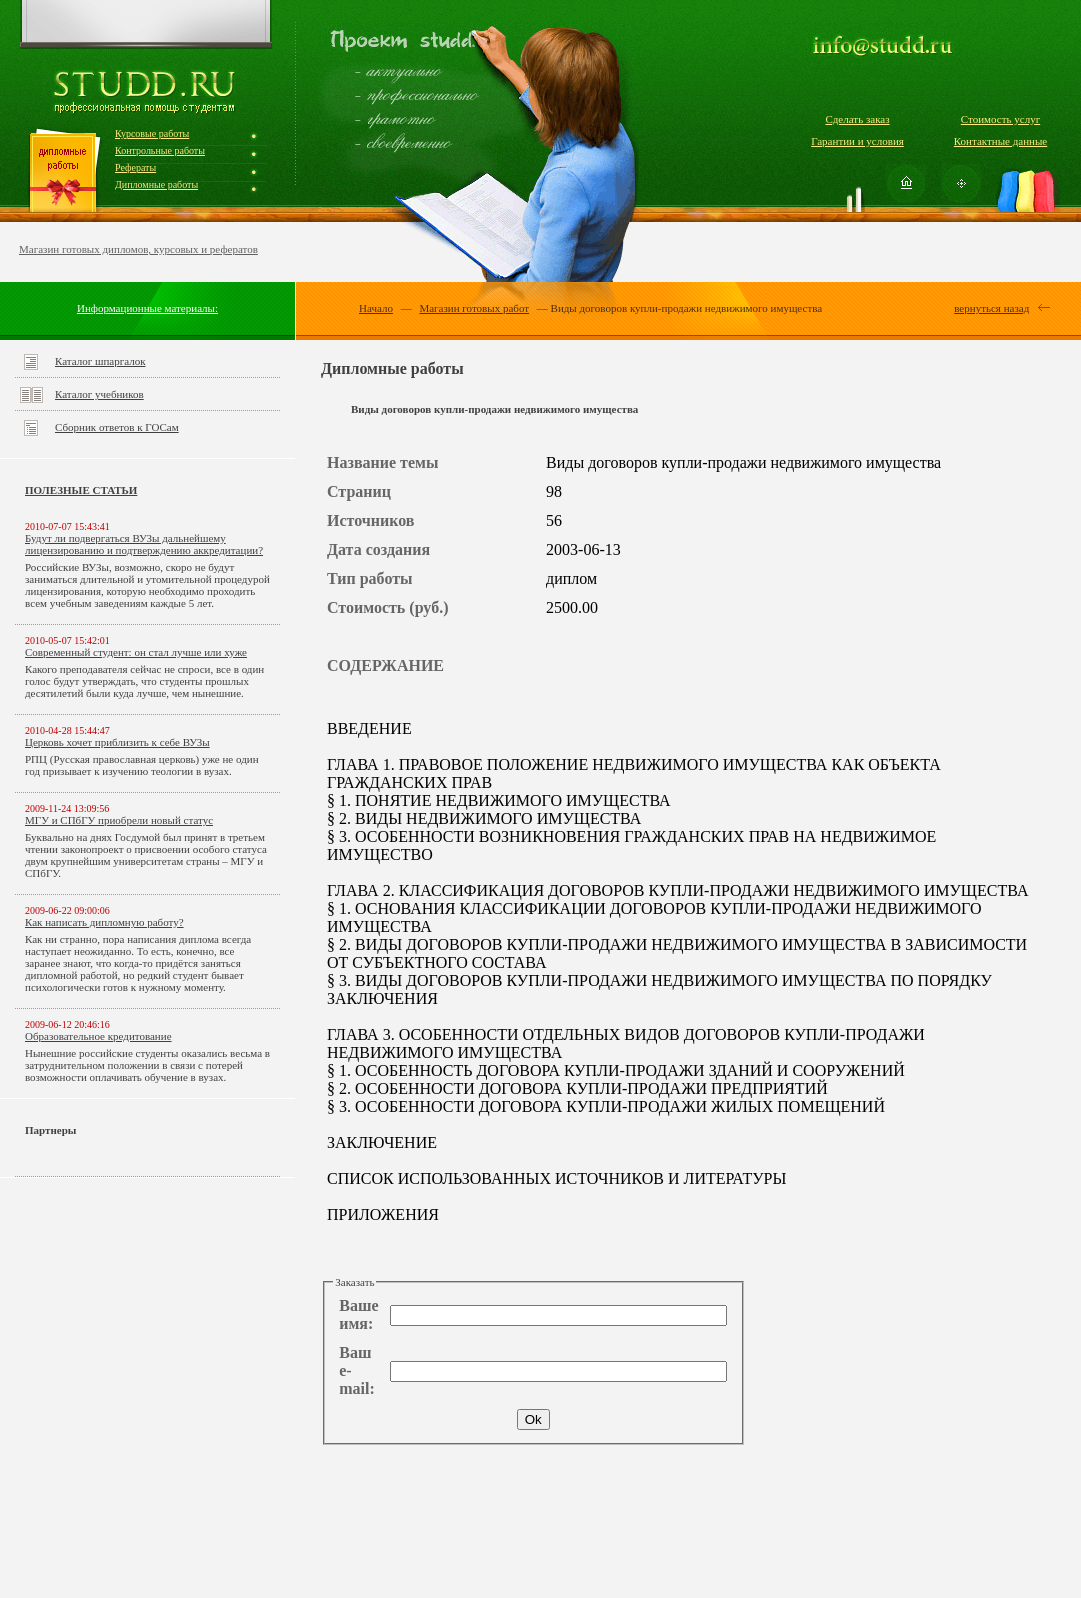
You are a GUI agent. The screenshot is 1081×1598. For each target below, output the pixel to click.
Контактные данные (1000, 141)
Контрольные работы (160, 150)
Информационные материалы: (147, 308)
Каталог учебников (99, 394)
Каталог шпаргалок (100, 361)
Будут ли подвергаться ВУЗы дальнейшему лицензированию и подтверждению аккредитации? (144, 544)
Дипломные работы (156, 184)
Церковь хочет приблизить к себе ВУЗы (117, 742)
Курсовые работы (152, 133)
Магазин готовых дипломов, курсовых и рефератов (138, 249)
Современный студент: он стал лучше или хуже (136, 652)
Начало (376, 308)
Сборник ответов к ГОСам (117, 427)
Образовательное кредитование (98, 1036)
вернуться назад (991, 308)
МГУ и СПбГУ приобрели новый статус (119, 820)
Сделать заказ (857, 119)
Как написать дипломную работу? (104, 922)
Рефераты (135, 167)
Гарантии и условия (857, 141)
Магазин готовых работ (474, 308)
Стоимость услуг (1000, 119)
